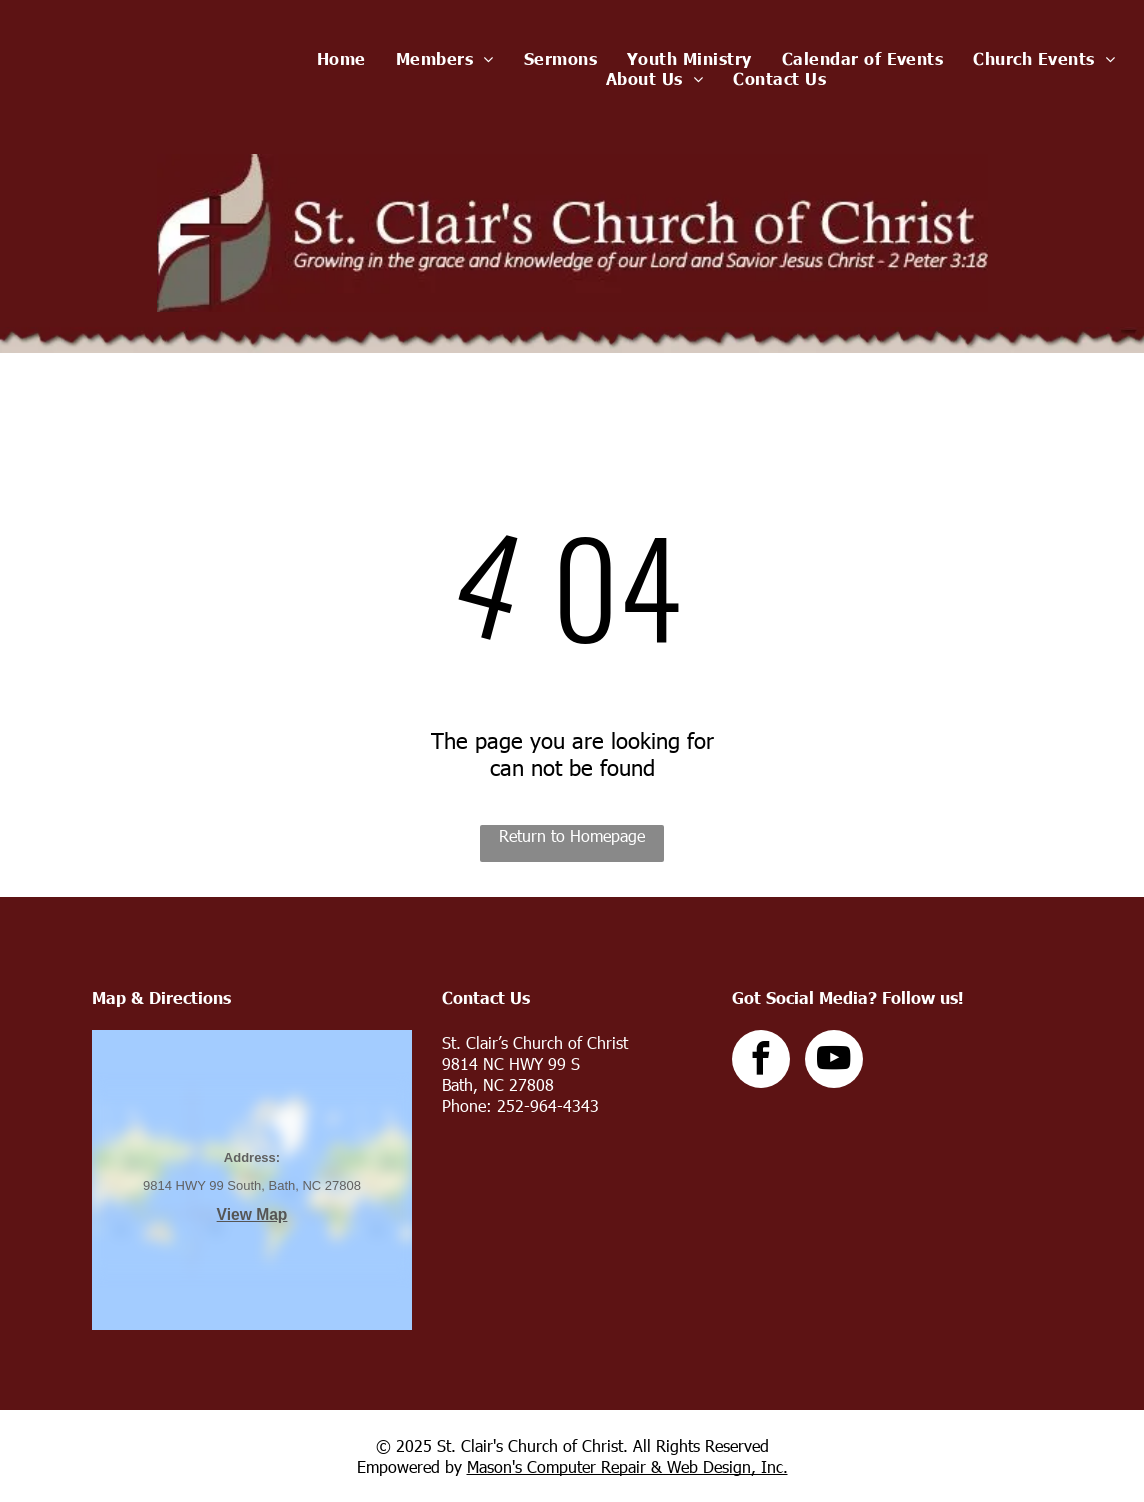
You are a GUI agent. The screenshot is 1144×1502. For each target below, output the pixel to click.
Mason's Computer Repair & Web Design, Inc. (627, 1466)
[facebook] (761, 1061)
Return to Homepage (572, 835)
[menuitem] (341, 58)
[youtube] (834, 1061)
